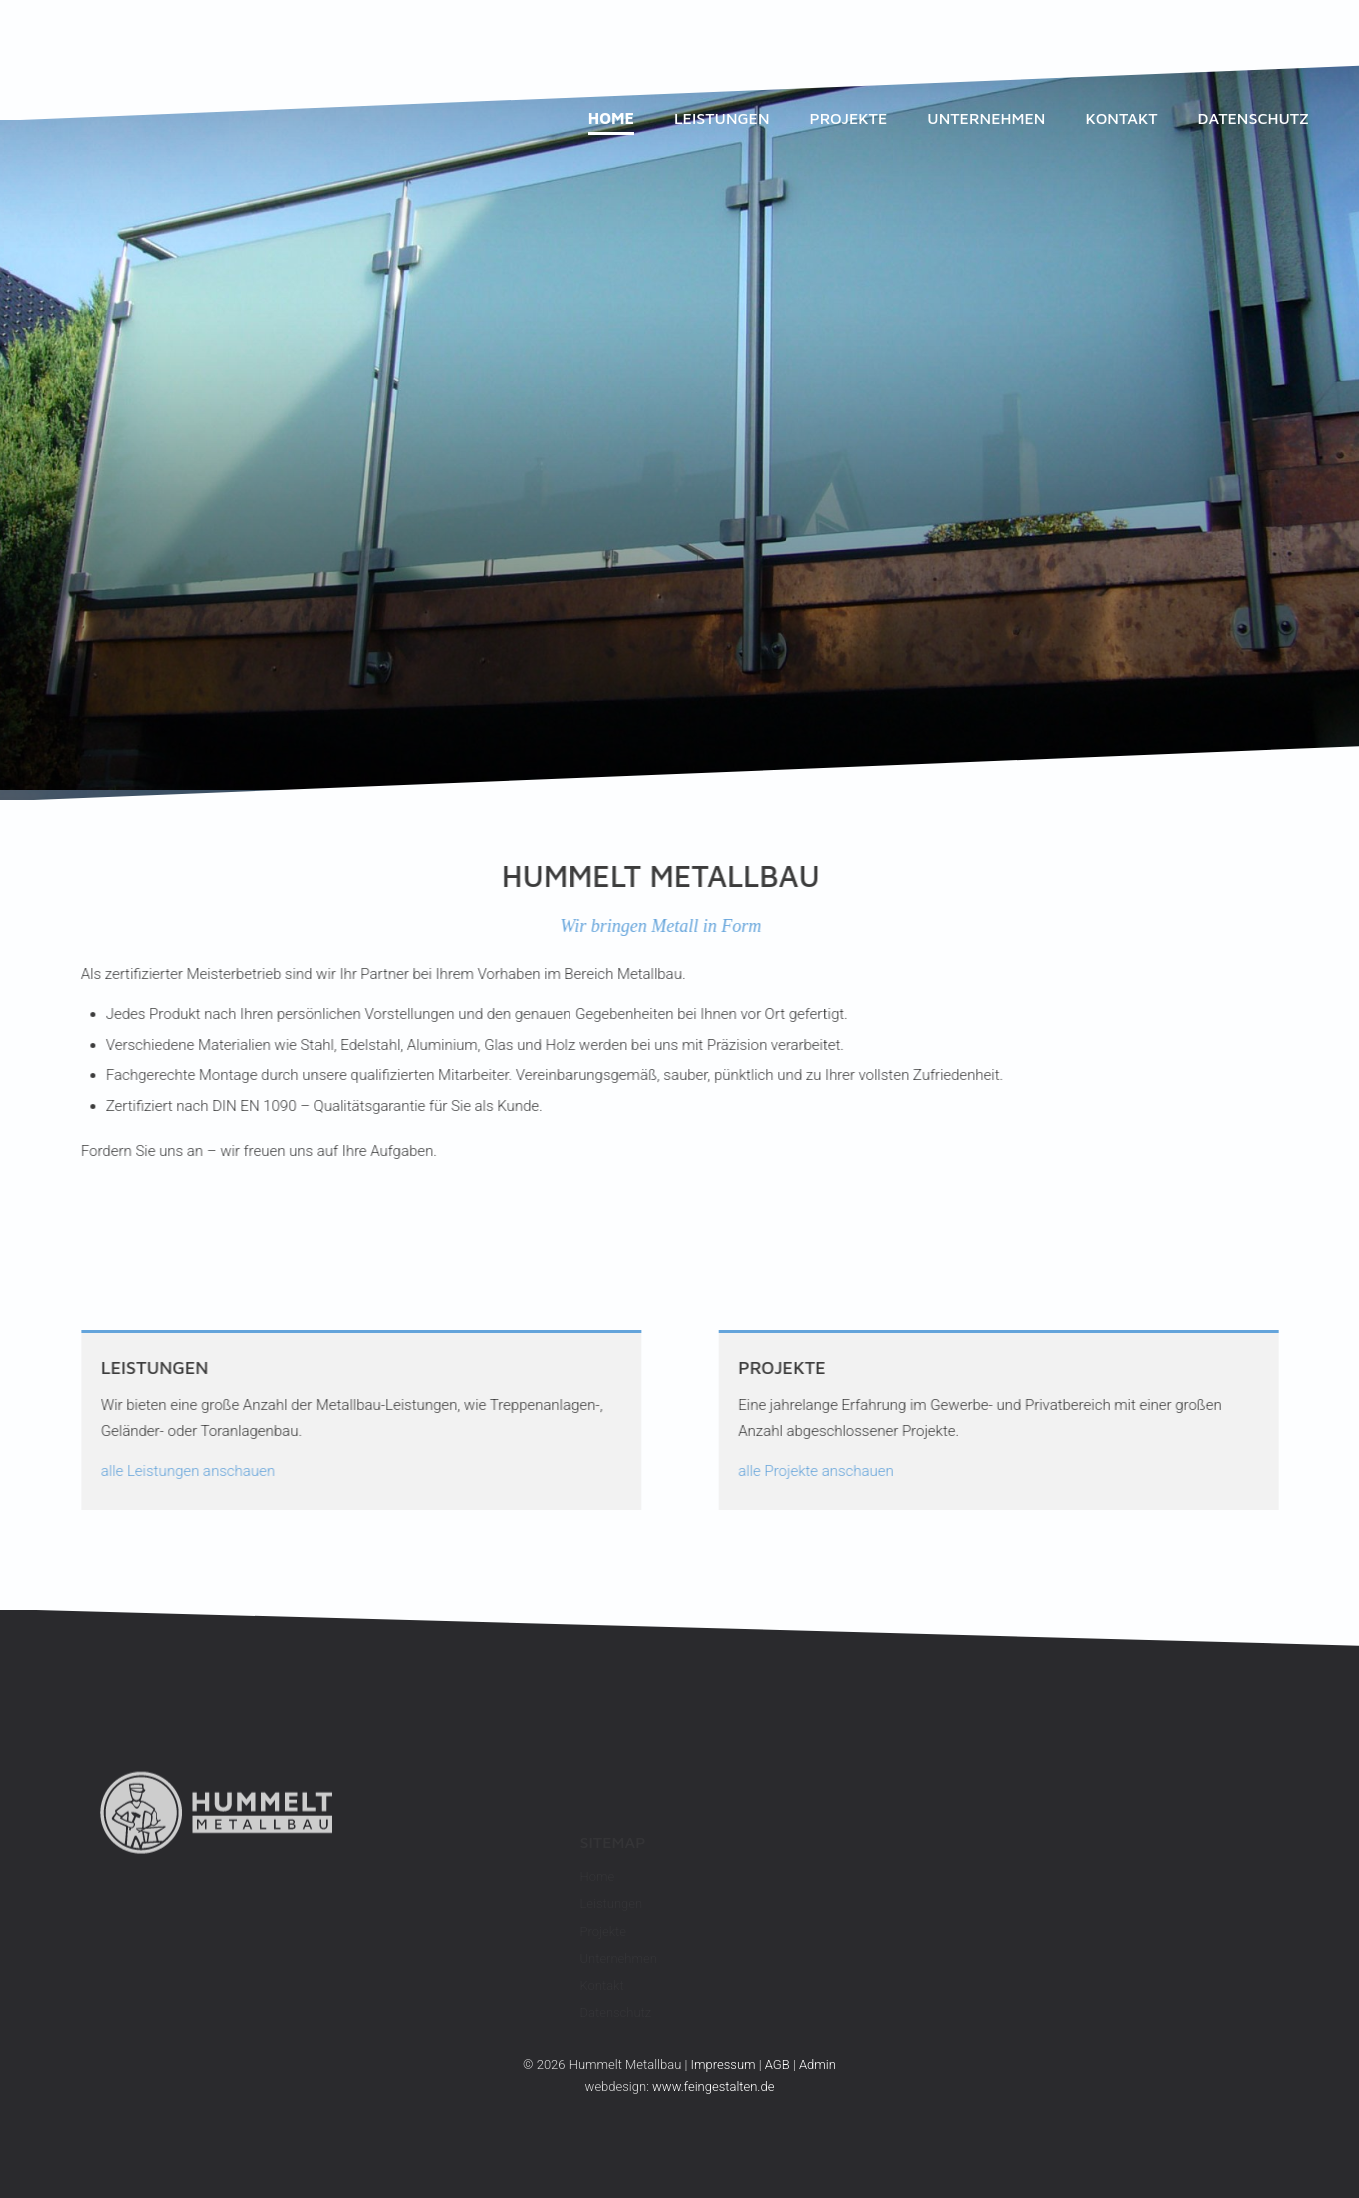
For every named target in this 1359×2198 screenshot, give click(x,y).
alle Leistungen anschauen (156, 1471)
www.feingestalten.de (713, 2086)
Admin (817, 2064)
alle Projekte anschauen (848, 1471)
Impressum (723, 2064)
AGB (777, 2064)
